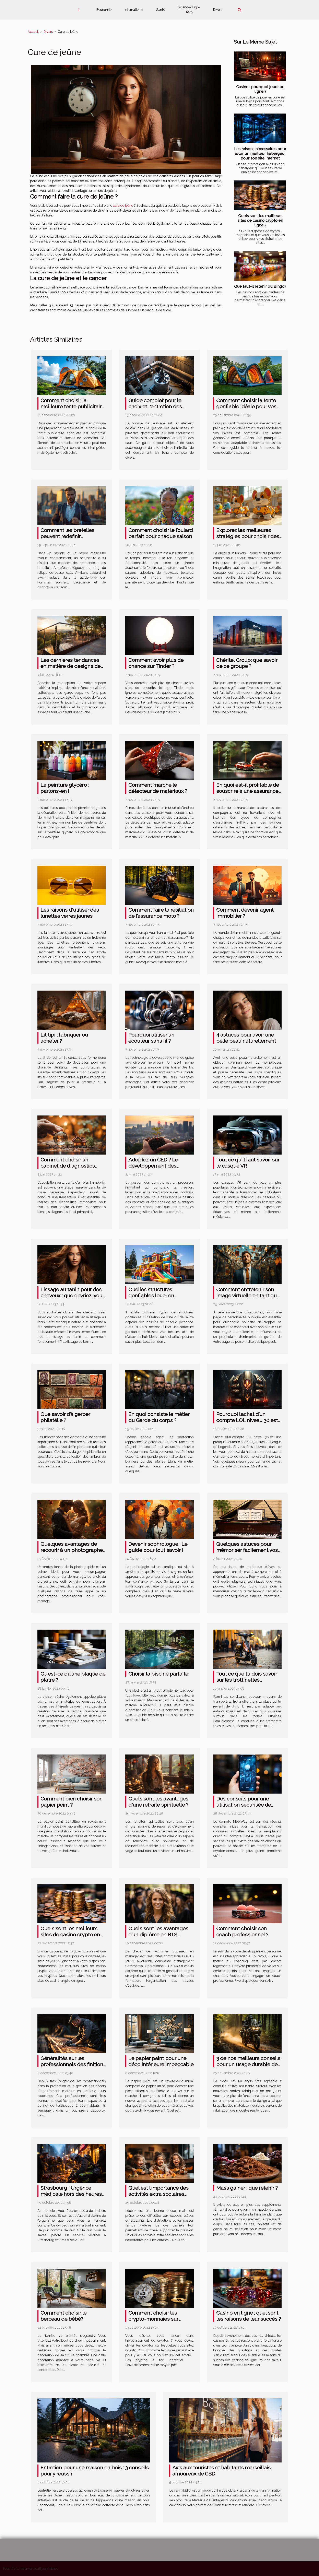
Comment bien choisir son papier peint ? (71, 1802)
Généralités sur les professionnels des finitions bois (73, 2064)
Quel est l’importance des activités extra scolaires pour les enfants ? (158, 2194)
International (134, 10)
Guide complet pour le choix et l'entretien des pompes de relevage (155, 406)
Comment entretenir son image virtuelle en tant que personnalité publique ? (248, 1295)
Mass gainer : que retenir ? (247, 2188)
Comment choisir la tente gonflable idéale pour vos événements (246, 406)
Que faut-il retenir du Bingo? (260, 286)
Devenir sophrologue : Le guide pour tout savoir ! (157, 1547)
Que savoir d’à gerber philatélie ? (65, 1417)
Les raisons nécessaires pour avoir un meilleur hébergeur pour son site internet (260, 153)
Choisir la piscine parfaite (158, 1674)
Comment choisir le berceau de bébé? (63, 2316)
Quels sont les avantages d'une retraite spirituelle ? (158, 1802)
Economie (103, 10)
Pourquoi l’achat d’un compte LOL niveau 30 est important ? (247, 1420)
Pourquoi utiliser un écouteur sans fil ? (151, 1038)
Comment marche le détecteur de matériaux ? (157, 788)
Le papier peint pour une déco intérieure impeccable (160, 2061)
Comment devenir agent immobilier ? (245, 913)
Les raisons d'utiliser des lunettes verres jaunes (69, 913)
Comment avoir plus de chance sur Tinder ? (156, 663)
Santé (160, 10)
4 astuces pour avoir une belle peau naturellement (246, 1038)
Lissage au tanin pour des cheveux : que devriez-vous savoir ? (72, 1295)
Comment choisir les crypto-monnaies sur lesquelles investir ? (153, 2319)
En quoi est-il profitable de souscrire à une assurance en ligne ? (247, 791)
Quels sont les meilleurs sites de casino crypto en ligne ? (260, 220)
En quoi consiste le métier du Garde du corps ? (158, 1417)
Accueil (33, 32)
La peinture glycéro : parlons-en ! (64, 788)
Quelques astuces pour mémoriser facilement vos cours (247, 1550)
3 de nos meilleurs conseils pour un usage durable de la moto (248, 2064)
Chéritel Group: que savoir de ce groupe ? (246, 663)
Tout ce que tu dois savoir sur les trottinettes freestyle (246, 1680)
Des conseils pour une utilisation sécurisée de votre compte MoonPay (244, 1805)
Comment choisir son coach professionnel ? (242, 1931)
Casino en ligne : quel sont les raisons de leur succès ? (248, 2316)
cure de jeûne (123, 206)
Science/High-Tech (189, 9)
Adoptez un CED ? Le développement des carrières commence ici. (156, 1166)
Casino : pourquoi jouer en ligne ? (260, 89)
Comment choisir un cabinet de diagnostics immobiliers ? (67, 1166)
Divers (217, 10)
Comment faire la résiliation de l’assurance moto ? (161, 913)
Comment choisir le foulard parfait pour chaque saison (160, 533)
